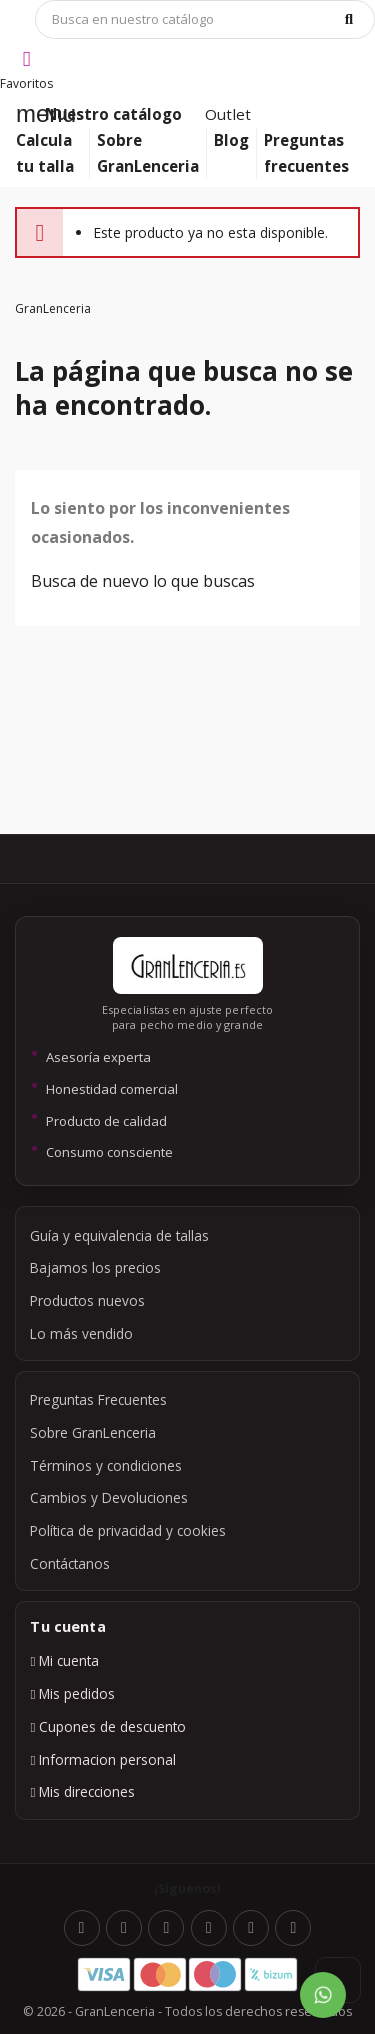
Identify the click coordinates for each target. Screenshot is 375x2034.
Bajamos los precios (95, 1267)
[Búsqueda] (205, 19)
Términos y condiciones (106, 1465)
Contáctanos (70, 1563)
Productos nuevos (87, 1300)
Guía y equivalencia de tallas (119, 1235)
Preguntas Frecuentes (98, 1399)
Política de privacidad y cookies (128, 1530)
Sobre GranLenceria (93, 1432)
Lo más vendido (81, 1333)
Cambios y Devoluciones (109, 1497)
